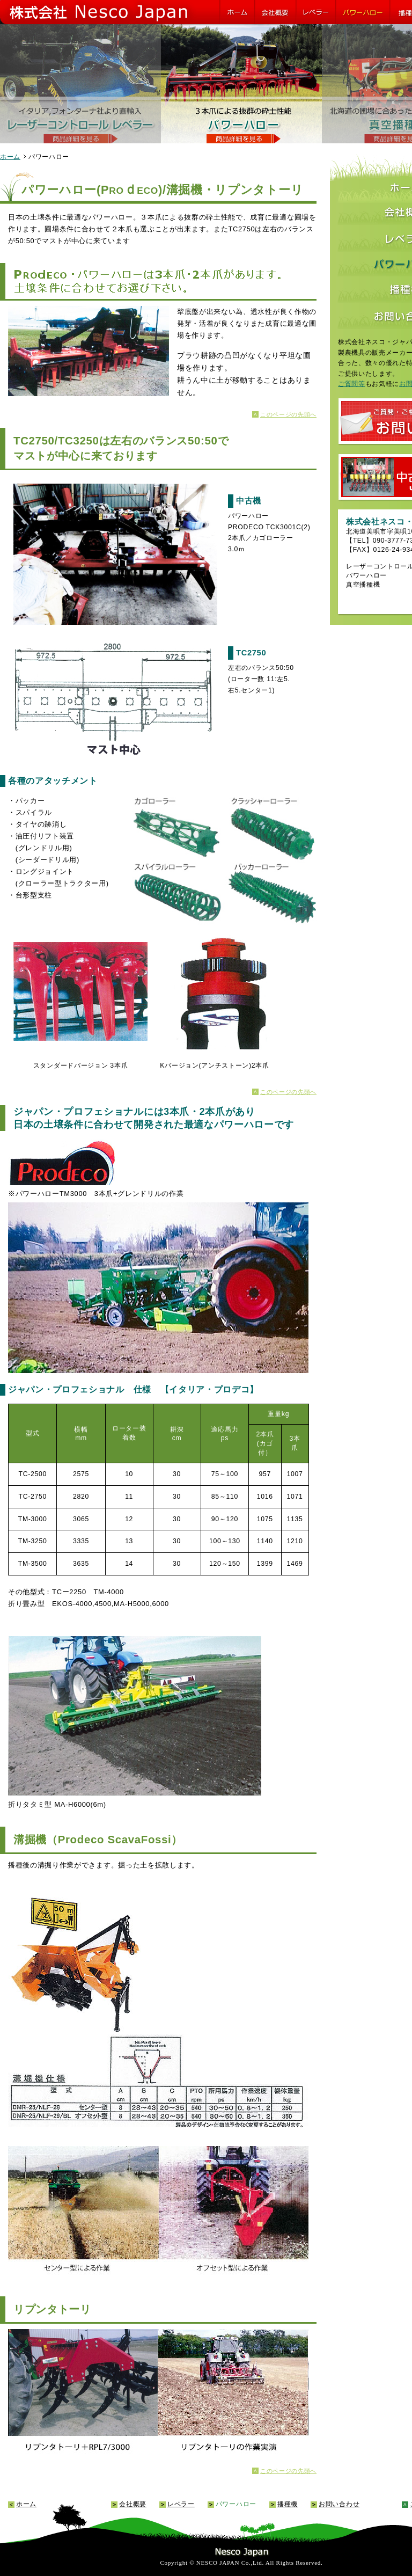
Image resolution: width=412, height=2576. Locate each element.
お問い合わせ (339, 2504)
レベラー (181, 2504)
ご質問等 (351, 384)
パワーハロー (236, 2504)
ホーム (10, 156)
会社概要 (132, 2504)
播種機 (287, 2504)
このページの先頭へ (288, 414)
